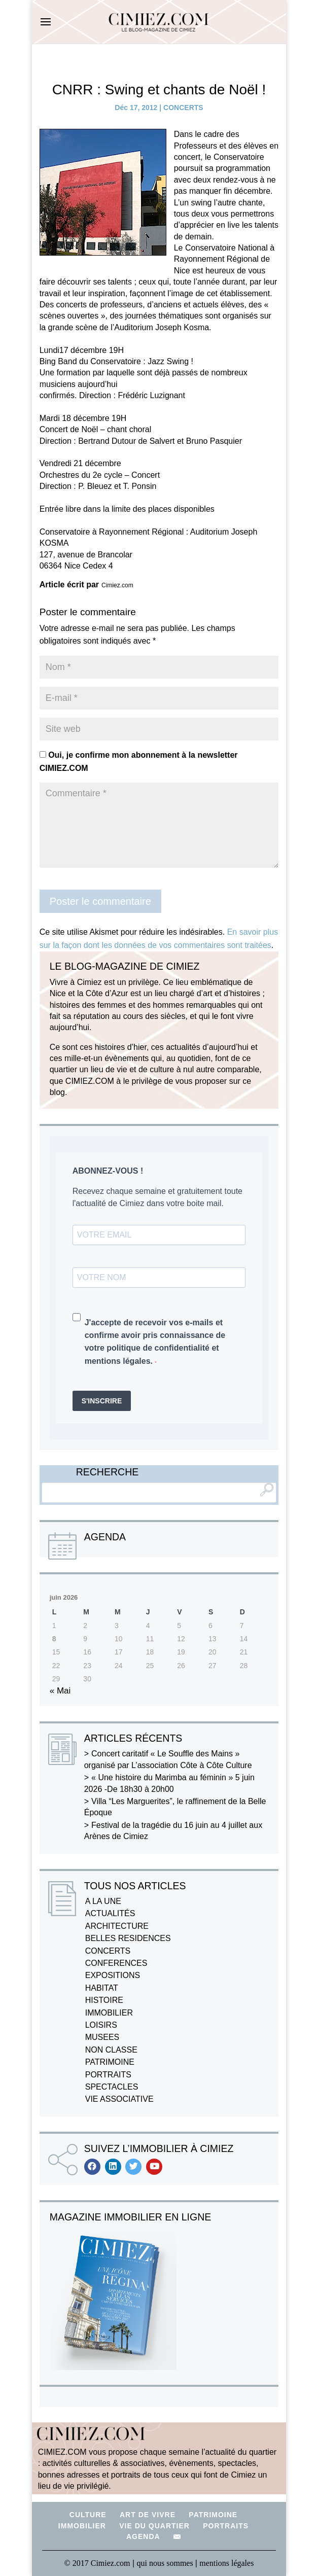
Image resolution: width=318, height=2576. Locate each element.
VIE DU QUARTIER (154, 2526)
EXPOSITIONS (112, 1975)
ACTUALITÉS (110, 1913)
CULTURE (88, 2515)
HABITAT (101, 1988)
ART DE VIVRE (147, 2515)
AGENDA (143, 2536)
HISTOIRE (104, 2000)
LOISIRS (101, 2025)
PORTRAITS (108, 2074)
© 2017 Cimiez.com (97, 2563)
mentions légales (226, 2563)
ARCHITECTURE (117, 1926)
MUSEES (102, 2037)
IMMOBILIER (109, 2012)
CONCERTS (183, 107)
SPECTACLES (111, 2087)
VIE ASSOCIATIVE (119, 2099)
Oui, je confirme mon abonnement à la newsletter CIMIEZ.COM (139, 761)
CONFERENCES (116, 1963)
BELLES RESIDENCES (128, 1938)
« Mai (60, 1691)
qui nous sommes (166, 2563)
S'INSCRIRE (102, 1401)
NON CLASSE (111, 2049)
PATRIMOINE (109, 2062)
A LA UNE (103, 1901)
